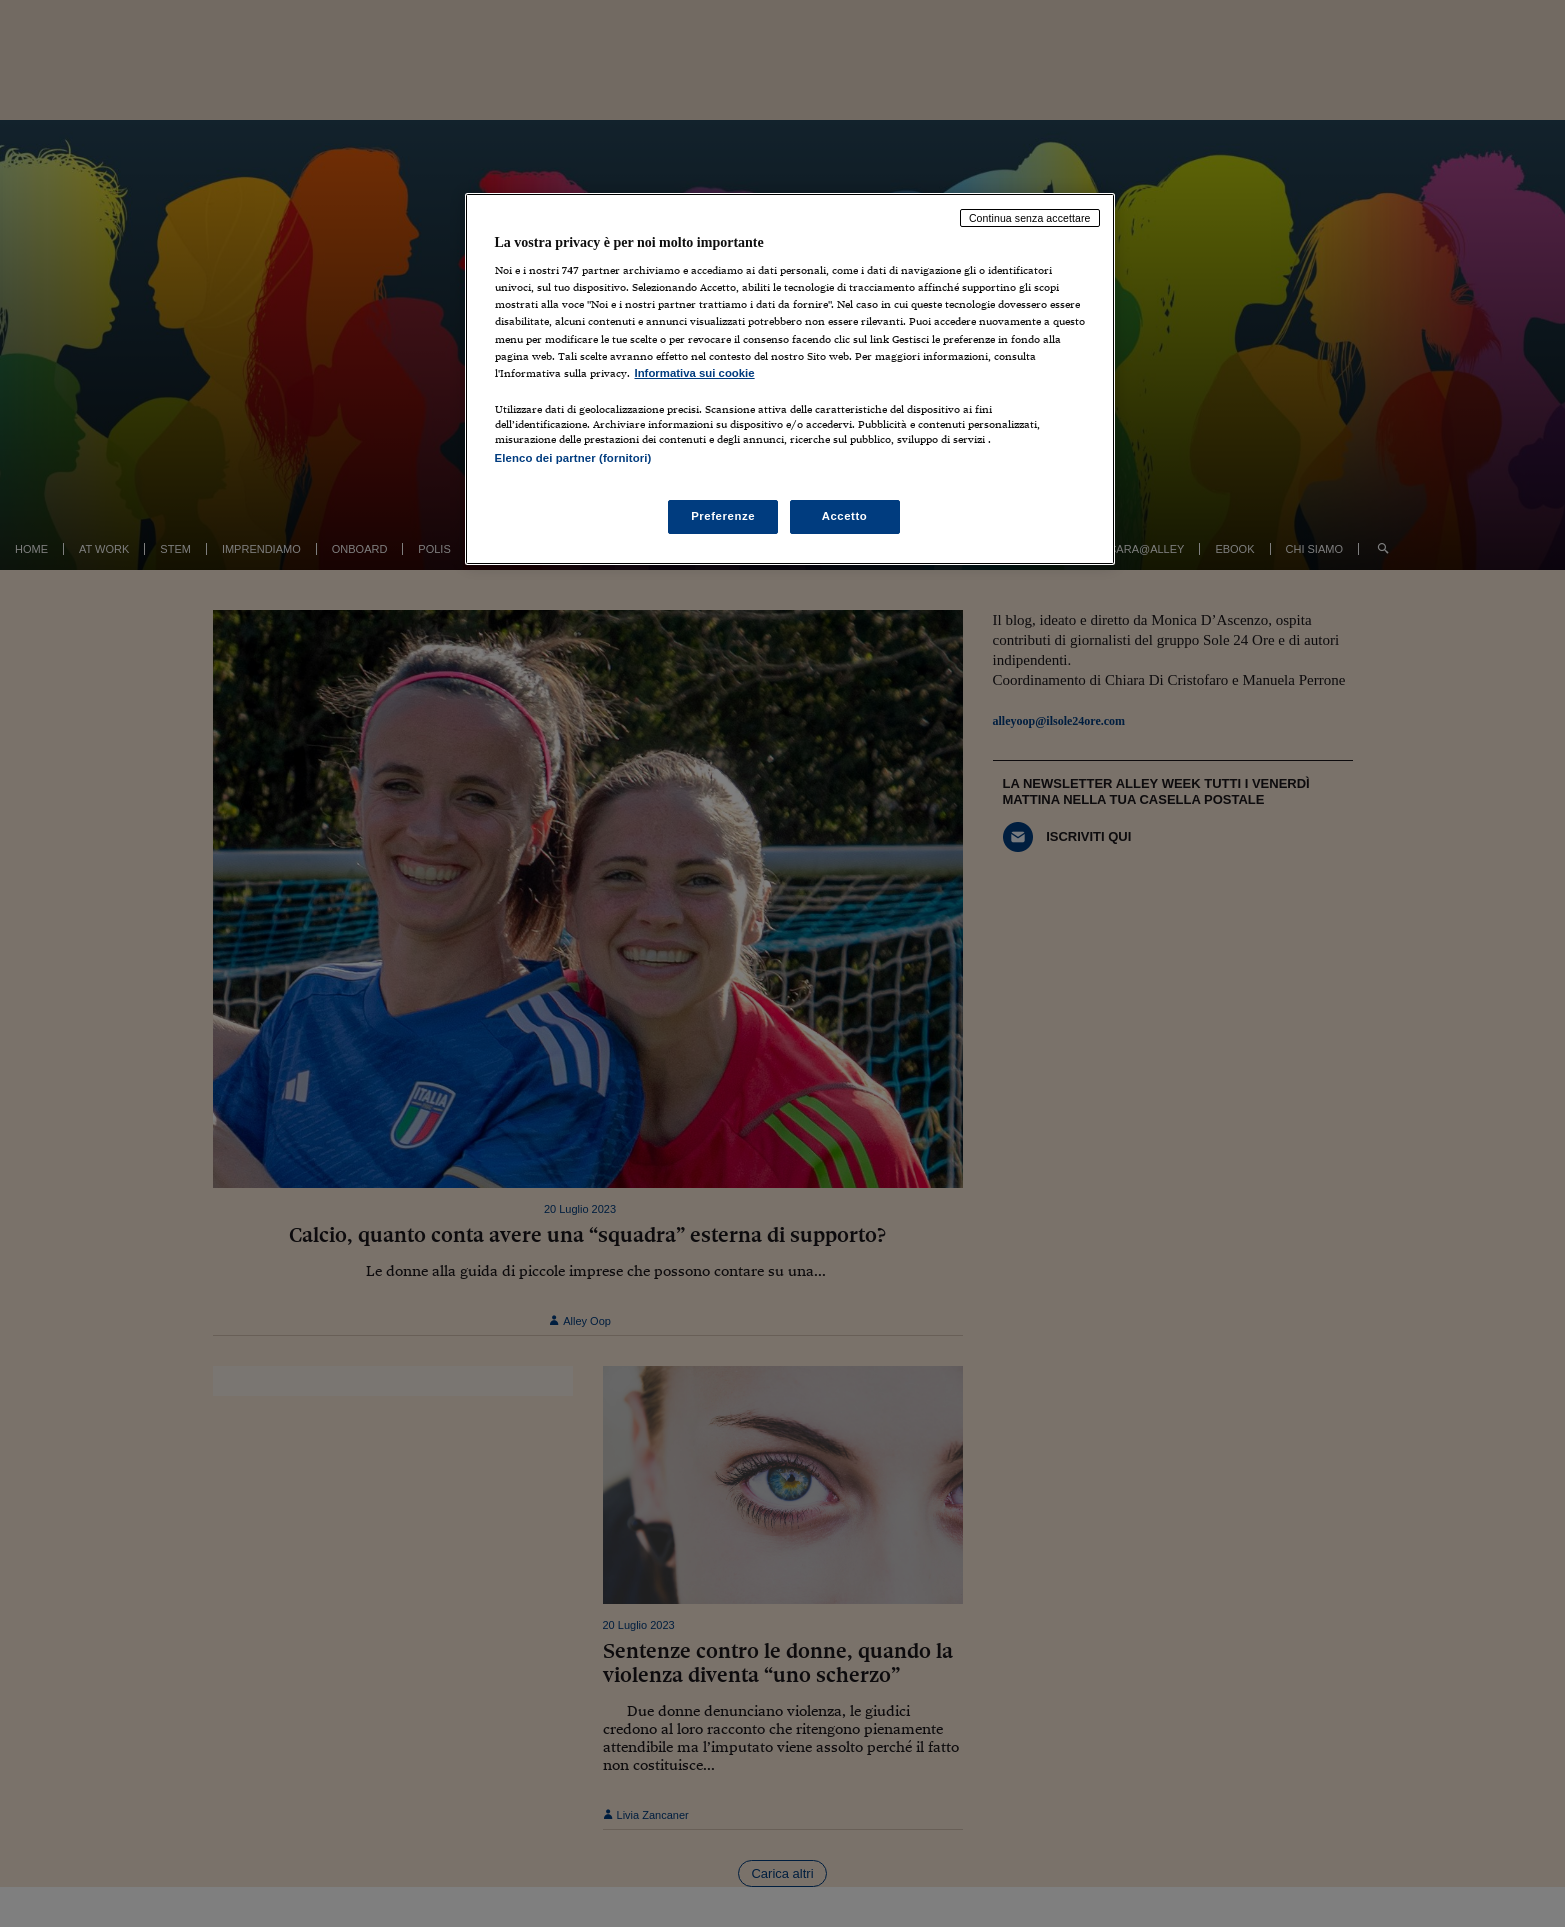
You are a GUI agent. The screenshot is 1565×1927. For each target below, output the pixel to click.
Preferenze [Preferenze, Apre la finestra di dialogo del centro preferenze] (723, 516)
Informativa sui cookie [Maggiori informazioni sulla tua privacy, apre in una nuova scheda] (695, 373)
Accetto (845, 516)
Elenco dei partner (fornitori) (573, 458)
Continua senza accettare (1030, 218)
